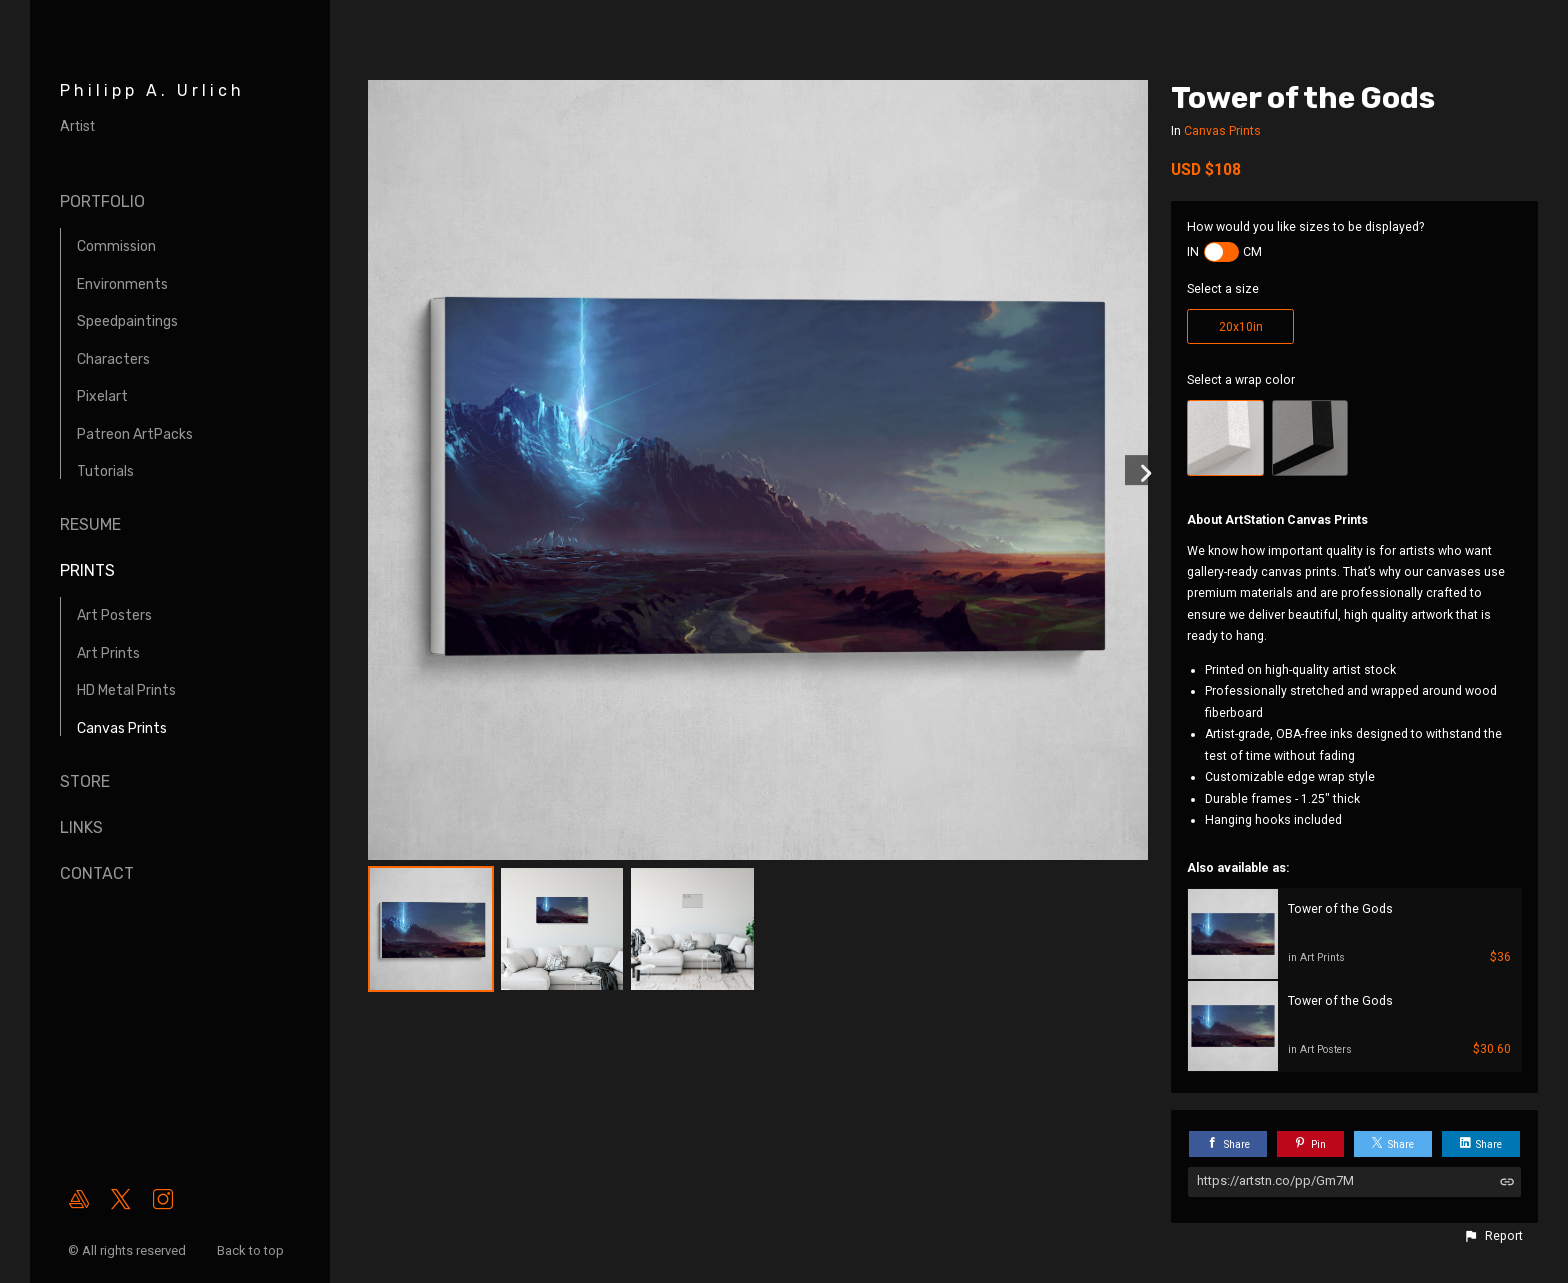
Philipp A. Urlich (152, 90)
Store (85, 781)
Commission (116, 246)
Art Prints (108, 653)
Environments (122, 284)
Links (81, 827)
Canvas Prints (122, 728)
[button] (1493, 1236)
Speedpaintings (127, 321)
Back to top (252, 1250)
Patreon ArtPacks (135, 434)
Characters (113, 359)
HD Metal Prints (126, 690)
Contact (97, 873)
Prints (87, 570)
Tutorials (105, 471)
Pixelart (102, 396)
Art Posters (114, 615)
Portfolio (102, 201)
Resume (90, 524)
